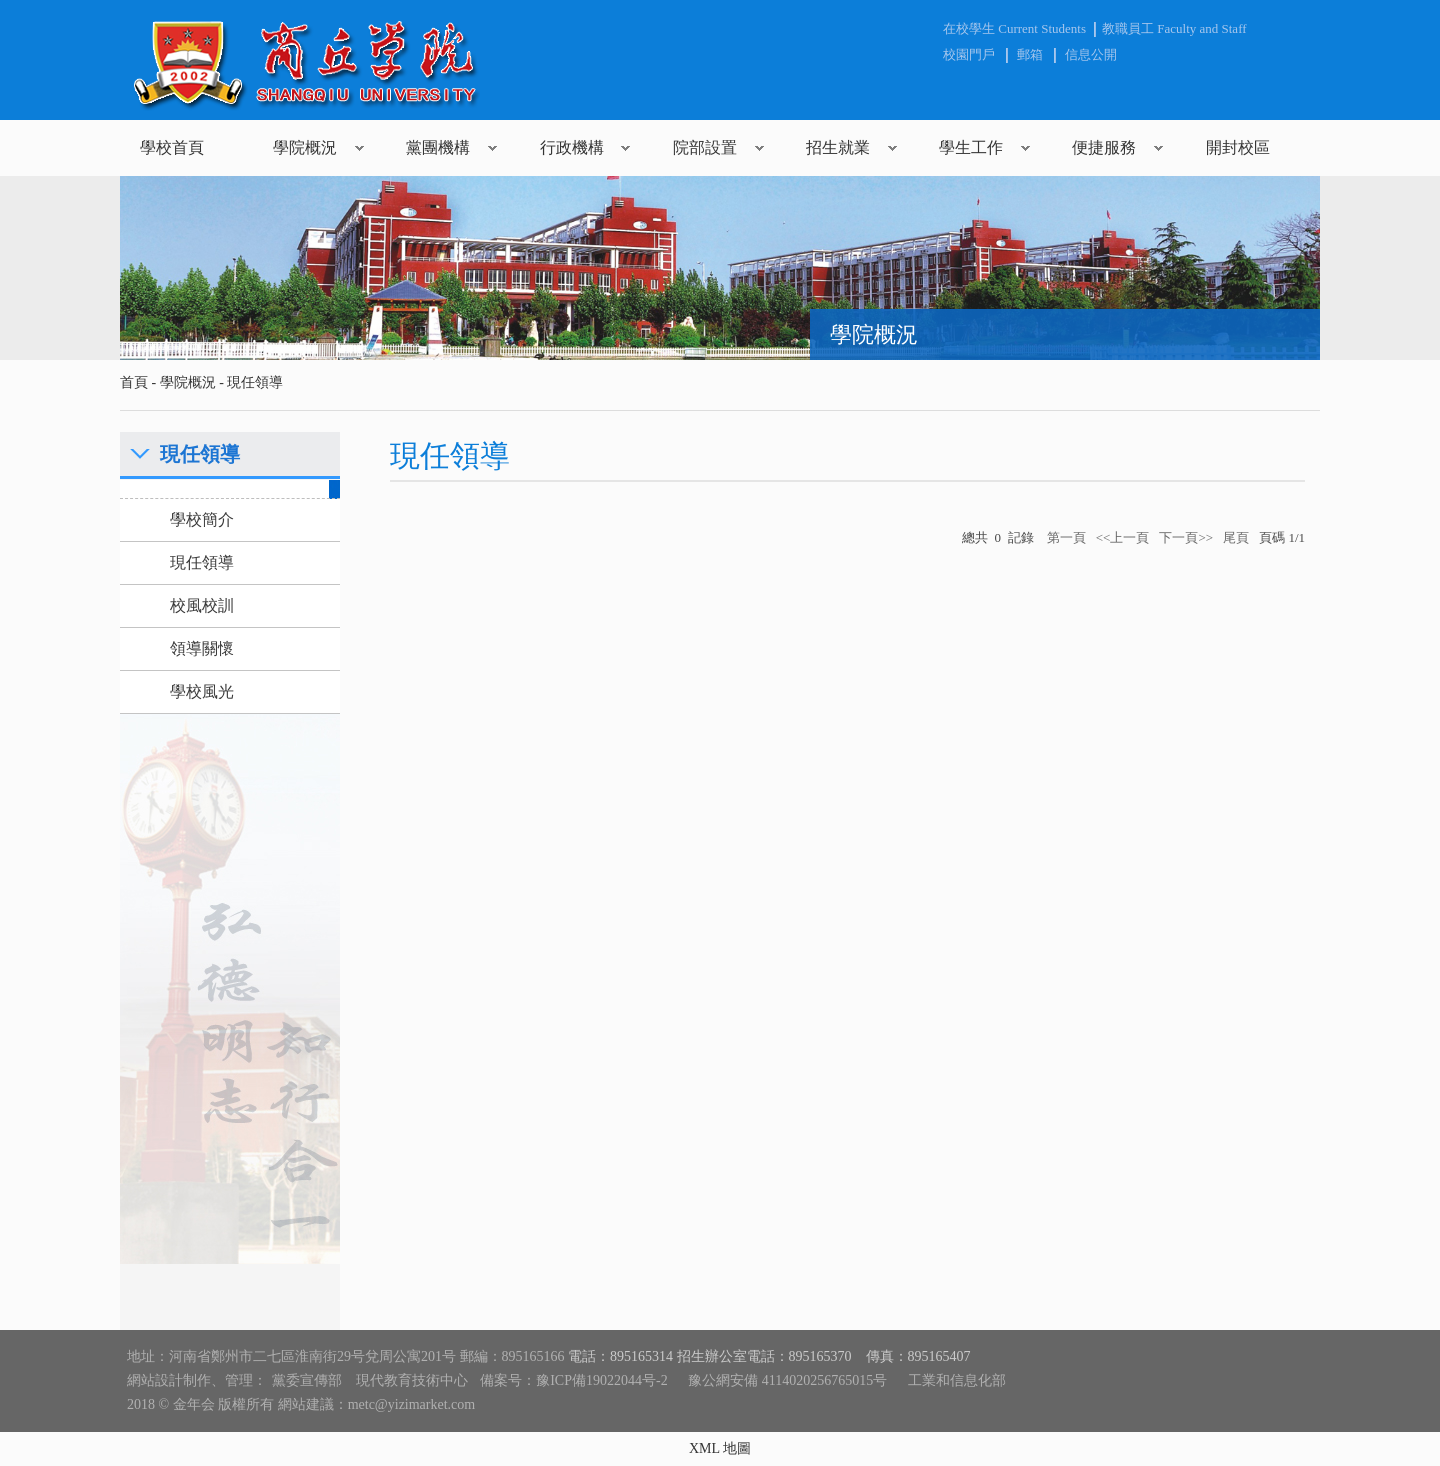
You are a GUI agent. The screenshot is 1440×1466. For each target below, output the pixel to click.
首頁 (134, 382)
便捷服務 (1104, 147)
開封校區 (1238, 147)
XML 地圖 (720, 1448)
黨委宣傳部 (307, 1380)
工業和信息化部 (957, 1380)
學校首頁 (172, 147)
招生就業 (838, 147)
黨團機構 (438, 147)
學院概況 (305, 147)
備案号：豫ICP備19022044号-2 (573, 1380)
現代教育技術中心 (412, 1380)
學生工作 (971, 147)
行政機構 (572, 147)
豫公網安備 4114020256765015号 (787, 1380)
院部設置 (705, 147)
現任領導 (255, 382)
